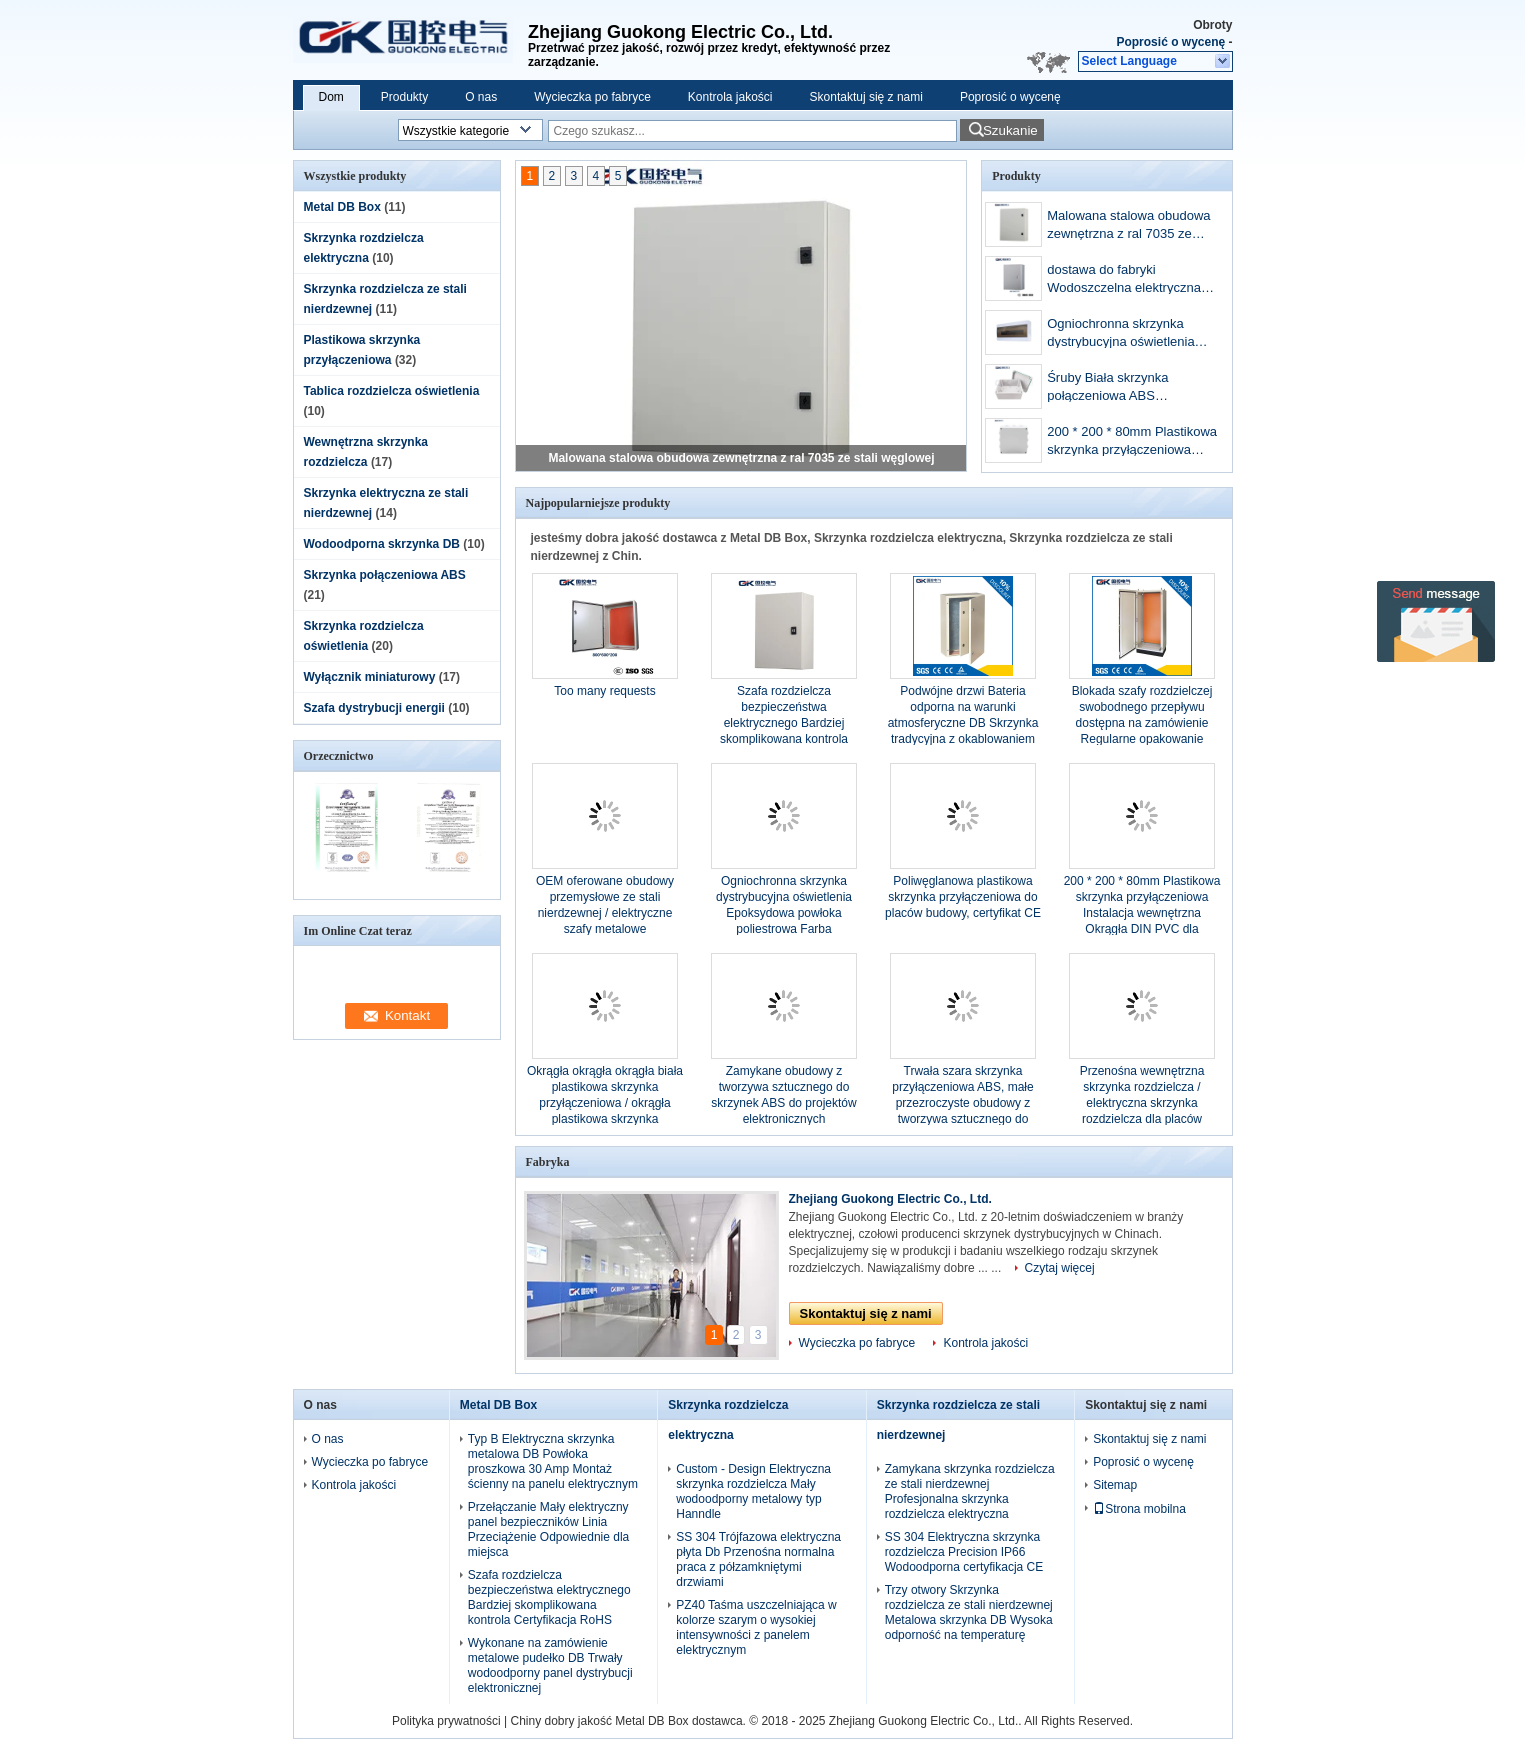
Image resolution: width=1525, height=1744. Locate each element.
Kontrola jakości (730, 97)
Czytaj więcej (1060, 1268)
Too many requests (604, 691)
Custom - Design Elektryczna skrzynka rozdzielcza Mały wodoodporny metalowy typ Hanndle (753, 1491)
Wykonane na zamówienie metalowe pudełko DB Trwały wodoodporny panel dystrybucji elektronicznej (550, 1665)
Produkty (404, 97)
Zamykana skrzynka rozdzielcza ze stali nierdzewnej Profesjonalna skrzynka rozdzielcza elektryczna (970, 1491)
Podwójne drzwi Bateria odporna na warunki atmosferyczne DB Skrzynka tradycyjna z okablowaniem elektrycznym (963, 723)
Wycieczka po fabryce (592, 97)
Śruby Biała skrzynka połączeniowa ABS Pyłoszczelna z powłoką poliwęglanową (1115, 388)
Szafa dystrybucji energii (374, 708)
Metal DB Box (342, 207)
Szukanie (1010, 130)
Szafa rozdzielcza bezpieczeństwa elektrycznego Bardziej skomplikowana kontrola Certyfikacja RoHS (784, 723)
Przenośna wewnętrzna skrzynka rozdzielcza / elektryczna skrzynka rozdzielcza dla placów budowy (1142, 1103)
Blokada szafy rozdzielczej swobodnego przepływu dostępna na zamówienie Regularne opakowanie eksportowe (1142, 723)
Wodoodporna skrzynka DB (382, 544)
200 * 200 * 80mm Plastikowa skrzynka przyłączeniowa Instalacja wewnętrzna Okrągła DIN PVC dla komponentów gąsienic (1132, 442)
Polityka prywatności (446, 1721)
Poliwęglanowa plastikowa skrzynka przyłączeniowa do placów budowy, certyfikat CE (963, 897)
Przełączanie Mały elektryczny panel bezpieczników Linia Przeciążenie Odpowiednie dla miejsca (548, 1529)
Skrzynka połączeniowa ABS (385, 575)
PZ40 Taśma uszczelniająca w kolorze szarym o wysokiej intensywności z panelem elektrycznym (756, 1627)
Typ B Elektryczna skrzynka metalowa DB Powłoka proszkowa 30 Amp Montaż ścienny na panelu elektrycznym (553, 1461)
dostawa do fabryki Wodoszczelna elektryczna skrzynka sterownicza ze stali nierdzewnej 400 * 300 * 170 (1131, 280)
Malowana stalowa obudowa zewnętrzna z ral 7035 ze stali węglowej (741, 458)
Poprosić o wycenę (1170, 42)
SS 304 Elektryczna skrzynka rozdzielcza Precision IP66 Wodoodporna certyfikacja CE (964, 1552)
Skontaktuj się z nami (866, 97)
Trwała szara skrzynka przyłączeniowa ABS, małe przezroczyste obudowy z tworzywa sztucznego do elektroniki (962, 1103)
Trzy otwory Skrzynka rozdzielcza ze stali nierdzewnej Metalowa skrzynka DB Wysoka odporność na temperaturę (969, 1612)
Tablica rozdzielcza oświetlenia (392, 391)
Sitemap (1115, 1485)
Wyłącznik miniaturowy (370, 677)
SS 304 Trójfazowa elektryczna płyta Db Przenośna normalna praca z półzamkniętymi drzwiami (758, 1559)
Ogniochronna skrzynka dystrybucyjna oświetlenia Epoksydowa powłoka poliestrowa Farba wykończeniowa (1120, 334)
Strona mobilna (1139, 1509)
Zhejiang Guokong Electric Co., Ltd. (890, 1199)
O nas (481, 97)
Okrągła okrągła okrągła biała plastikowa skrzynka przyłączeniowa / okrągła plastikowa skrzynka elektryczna (605, 1103)
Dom (331, 97)
